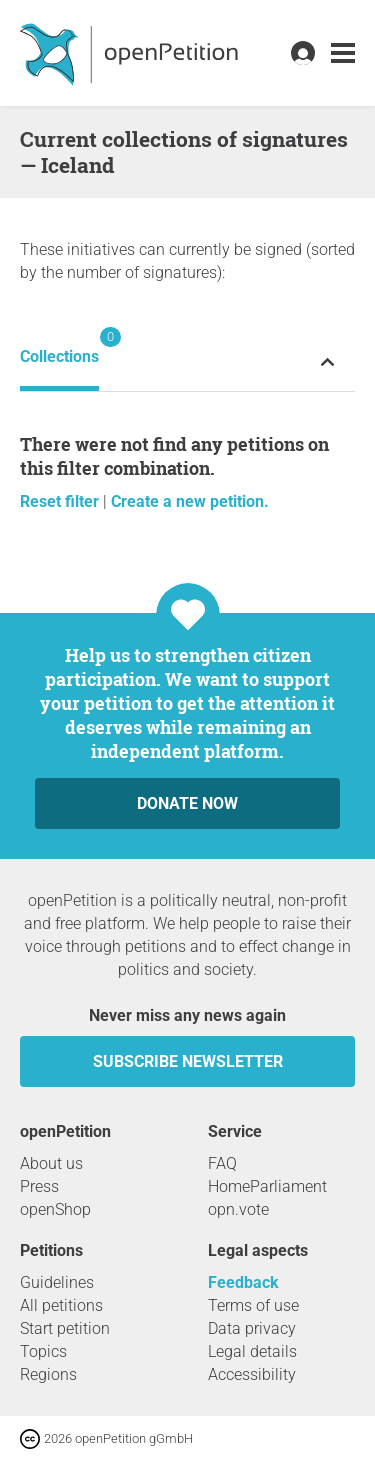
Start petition (65, 1328)
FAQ (222, 1163)
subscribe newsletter (188, 1061)
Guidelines (57, 1282)
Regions (48, 1374)
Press (39, 1186)
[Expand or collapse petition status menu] (327, 361)
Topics (43, 1351)
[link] (343, 53)
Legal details (252, 1351)
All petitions (61, 1305)
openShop (55, 1209)
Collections (59, 346)
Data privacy (252, 1328)
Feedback (243, 1282)
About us (51, 1163)
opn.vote (238, 1209)
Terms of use (253, 1305)
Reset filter (61, 501)
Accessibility (252, 1374)
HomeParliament (267, 1186)
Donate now (187, 803)
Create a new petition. (190, 501)
